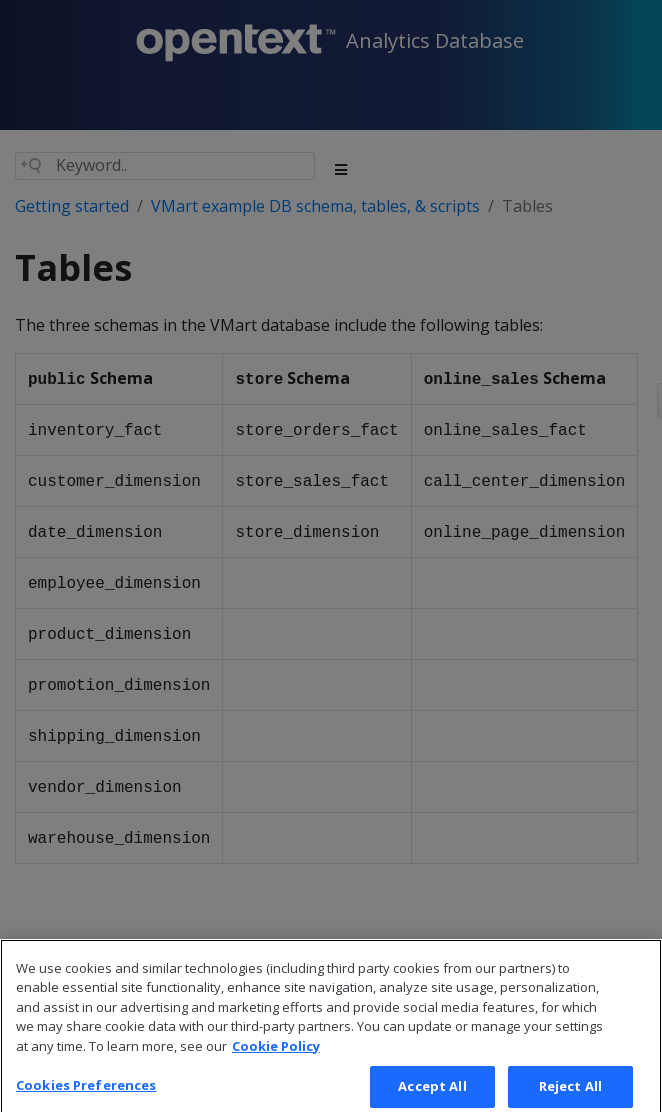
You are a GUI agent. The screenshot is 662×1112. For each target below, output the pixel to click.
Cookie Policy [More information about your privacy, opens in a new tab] (276, 1060)
